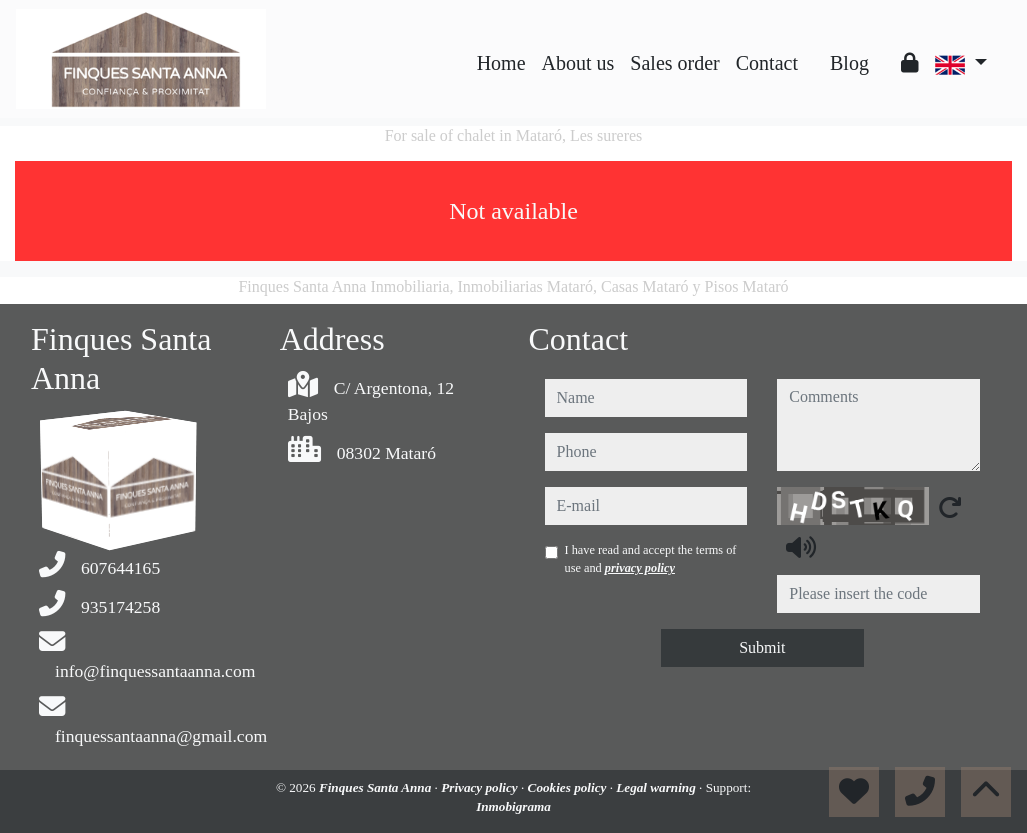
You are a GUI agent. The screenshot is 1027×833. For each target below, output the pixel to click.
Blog (849, 63)
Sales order (674, 63)
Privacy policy (481, 787)
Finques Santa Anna (377, 787)
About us (578, 63)
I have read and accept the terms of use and (651, 559)
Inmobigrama (513, 806)
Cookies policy (569, 787)
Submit (762, 647)
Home (501, 63)
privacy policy (640, 568)
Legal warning (657, 787)
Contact (767, 63)
